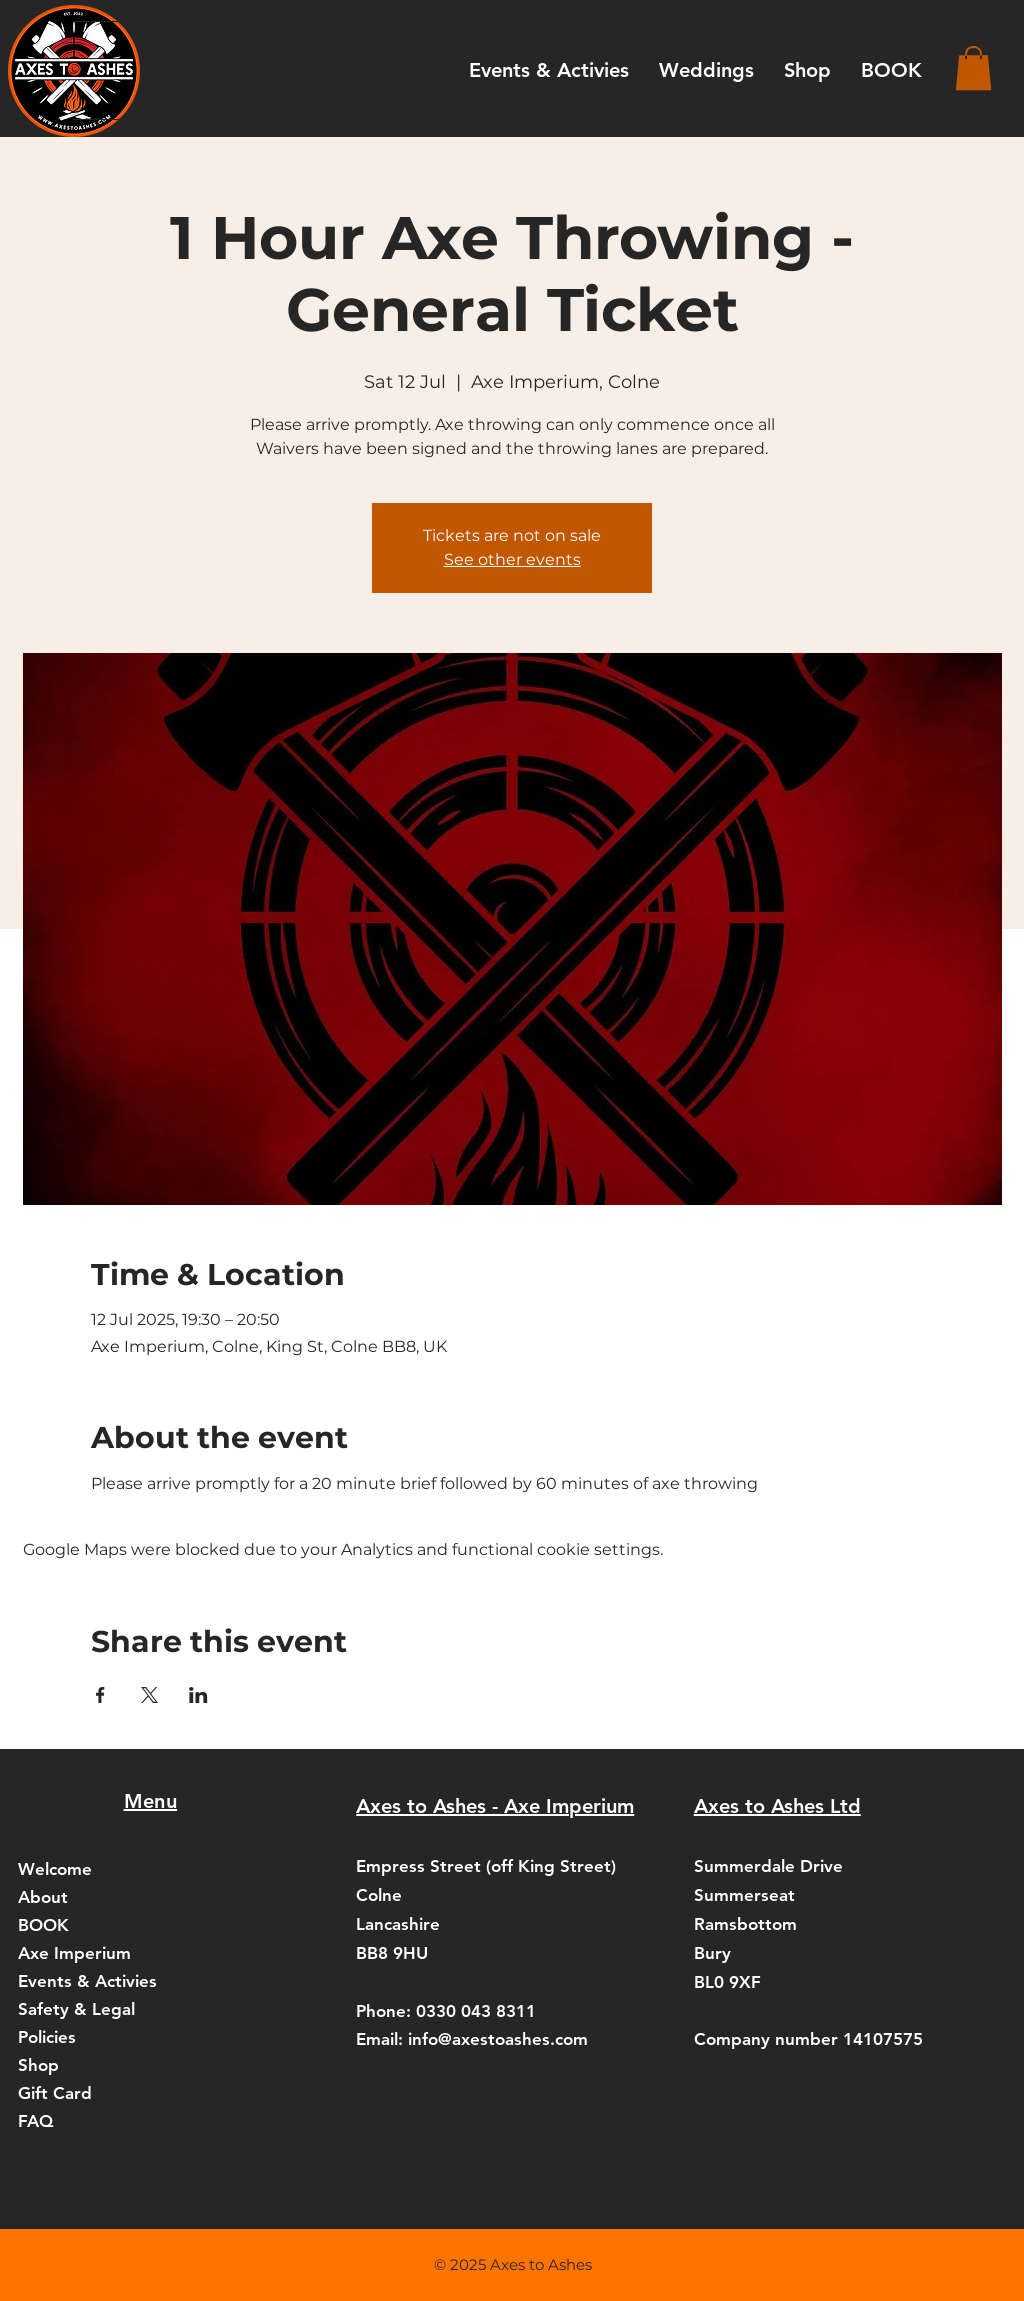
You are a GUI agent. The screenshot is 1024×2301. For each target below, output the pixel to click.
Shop (38, 2065)
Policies (47, 2037)
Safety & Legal (76, 2009)
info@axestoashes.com (498, 2039)
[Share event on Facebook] (100, 1695)
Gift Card (55, 2093)
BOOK (43, 1925)
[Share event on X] (149, 1695)
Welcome (55, 1869)
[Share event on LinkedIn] (198, 1695)
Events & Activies (87, 1981)
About (43, 1897)
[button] (973, 68)
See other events (512, 559)
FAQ (35, 2121)
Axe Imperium (74, 1953)
